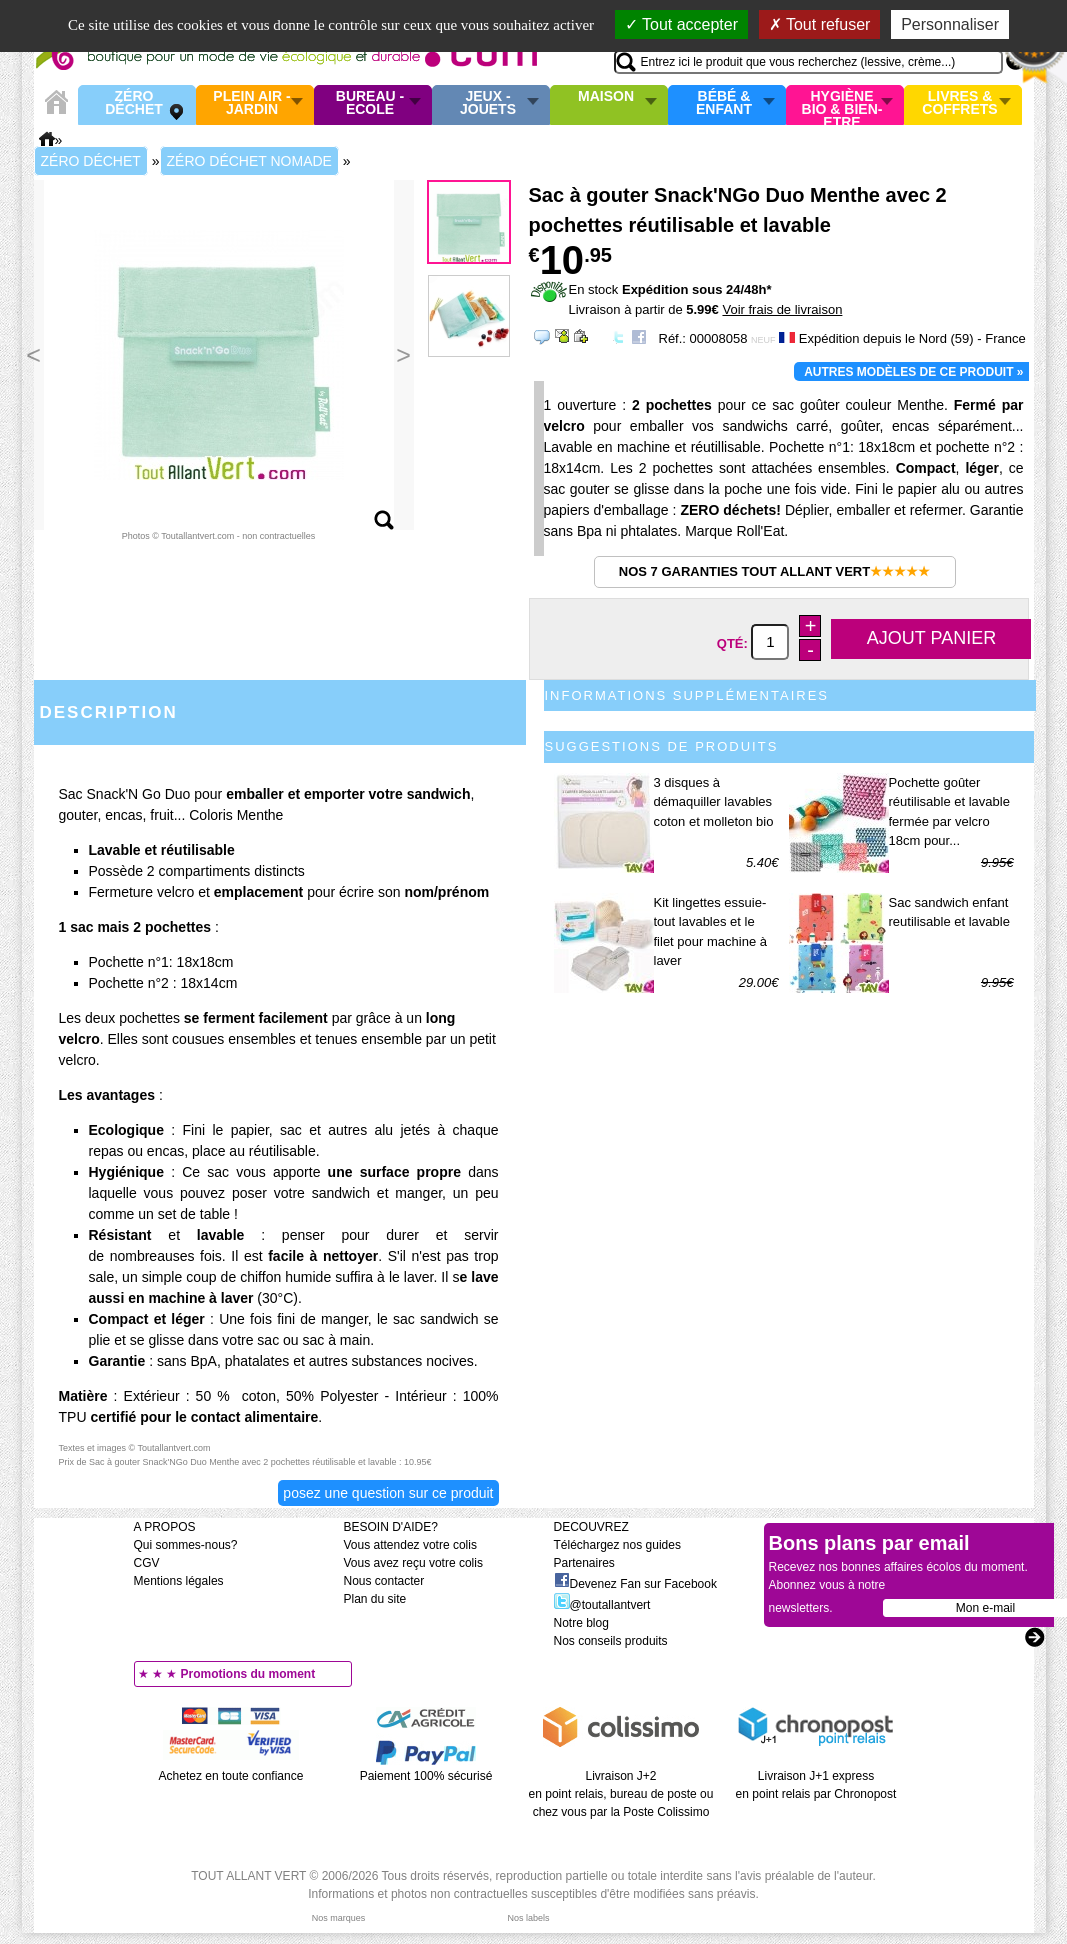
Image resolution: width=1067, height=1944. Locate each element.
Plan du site (375, 1599)
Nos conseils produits (611, 1641)
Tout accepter (681, 24)
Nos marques (339, 1918)
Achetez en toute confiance (231, 1776)
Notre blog (581, 1623)
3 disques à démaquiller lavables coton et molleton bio (714, 802)
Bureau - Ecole (370, 103)
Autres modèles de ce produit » (913, 372)
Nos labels (528, 1918)
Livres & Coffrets (959, 103)
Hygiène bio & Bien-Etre (842, 105)
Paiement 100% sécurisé (426, 1776)
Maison (606, 97)
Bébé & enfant (724, 103)
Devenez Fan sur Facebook (635, 1584)
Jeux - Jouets (488, 103)
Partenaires (584, 1563)
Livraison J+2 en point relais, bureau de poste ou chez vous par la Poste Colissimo (621, 1794)
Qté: (734, 642)
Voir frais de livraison (782, 309)
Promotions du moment (248, 1674)
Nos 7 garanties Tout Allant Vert (774, 571)
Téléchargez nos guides (617, 1545)
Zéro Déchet (134, 103)
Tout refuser (820, 24)
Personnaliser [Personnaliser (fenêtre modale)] (950, 24)
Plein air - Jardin (251, 103)
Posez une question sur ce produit (388, 1493)
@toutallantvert (602, 1605)
